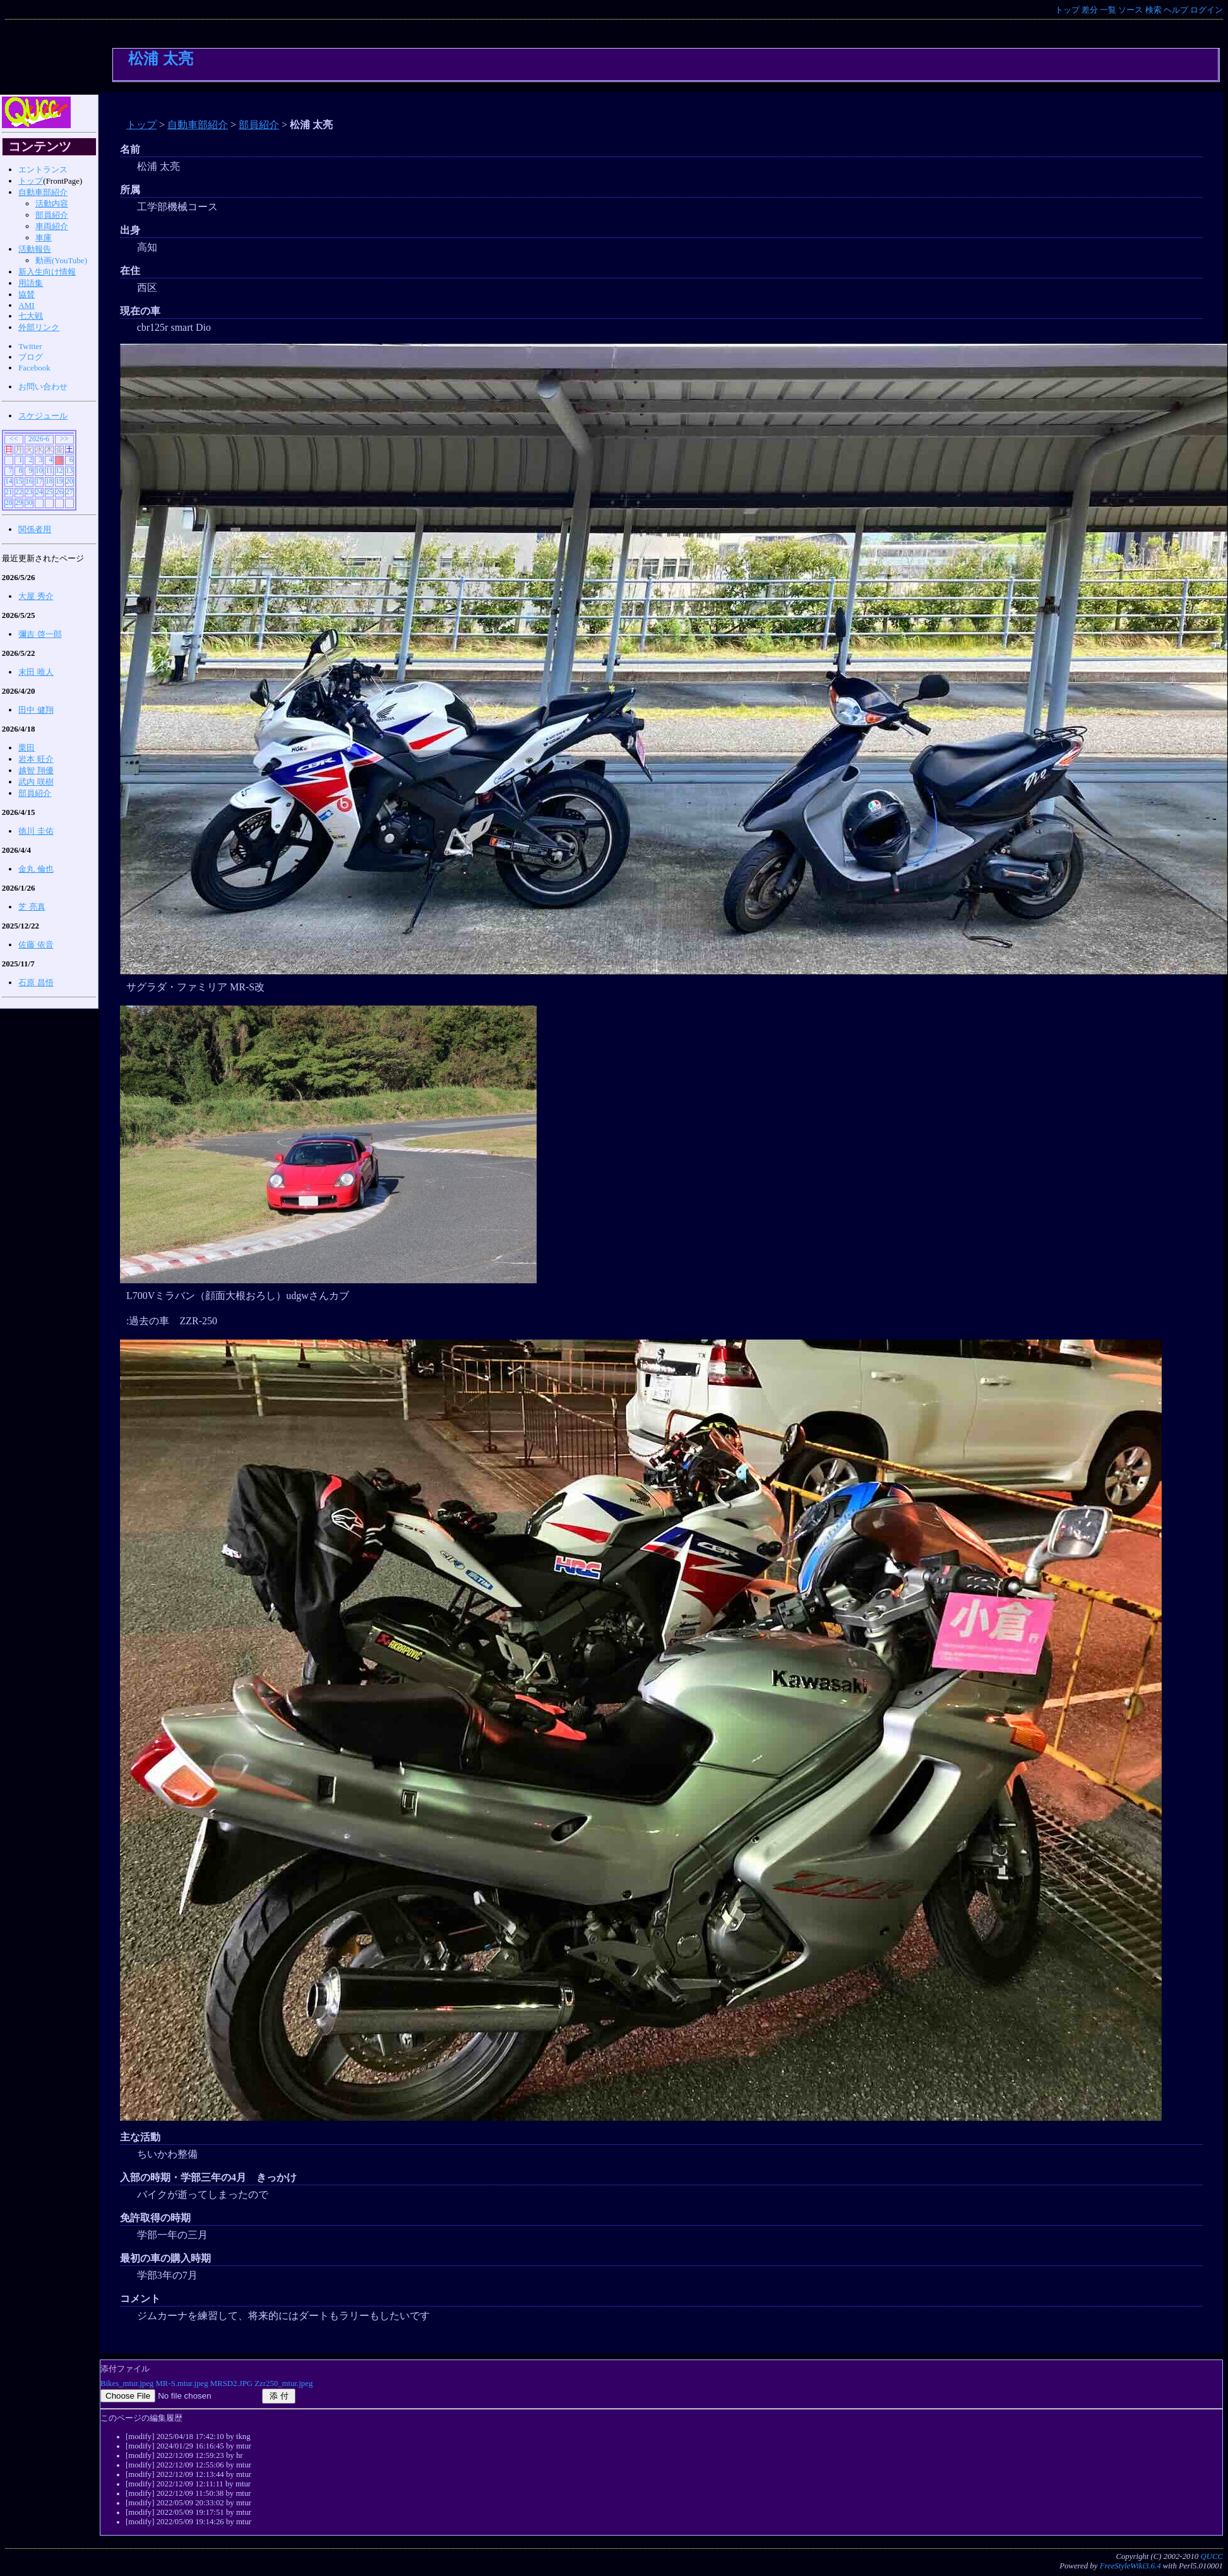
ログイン (1206, 10)
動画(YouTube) (61, 260)
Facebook (34, 367)
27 (69, 492)
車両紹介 (51, 226)
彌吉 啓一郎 (39, 634)
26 (59, 492)
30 (29, 503)
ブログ (30, 357)
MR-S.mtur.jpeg (181, 2383)
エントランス (43, 169)
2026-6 (38, 439)
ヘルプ (1176, 10)
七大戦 (30, 316)
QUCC (1211, 2556)
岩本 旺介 (35, 759)
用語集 (30, 283)
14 (9, 481)
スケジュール (43, 415)
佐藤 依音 (35, 944)
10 (39, 470)
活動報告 (34, 249)
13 (69, 470)
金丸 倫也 (35, 869)
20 (69, 481)
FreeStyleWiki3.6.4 (1130, 2565)
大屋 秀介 (35, 596)
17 (39, 481)
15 (19, 481)
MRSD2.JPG (231, 2383)
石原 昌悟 (35, 982)
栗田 (26, 747)
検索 (1153, 10)
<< (13, 439)
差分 (1090, 10)
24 (39, 492)
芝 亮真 (31, 906)
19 (59, 481)
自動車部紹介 (197, 124)
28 (9, 503)
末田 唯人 (35, 672)
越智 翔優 (35, 770)
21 (9, 492)
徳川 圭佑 (35, 831)
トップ (1067, 10)
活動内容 (51, 203)
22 (19, 492)
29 (19, 503)
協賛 (26, 294)
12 (59, 470)
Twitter (30, 346)
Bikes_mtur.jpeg (126, 2383)
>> (64, 439)
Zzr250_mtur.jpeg (283, 2383)
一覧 (1108, 10)
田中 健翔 (35, 710)
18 (49, 481)
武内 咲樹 (35, 781)
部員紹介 (259, 124)
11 (48, 470)
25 (49, 492)
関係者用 (34, 529)
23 (29, 492)
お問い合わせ (43, 386)
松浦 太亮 (160, 58)
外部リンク (38, 327)
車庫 (43, 237)
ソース (1130, 10)
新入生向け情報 (47, 271)
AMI (26, 305)
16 (29, 481)
